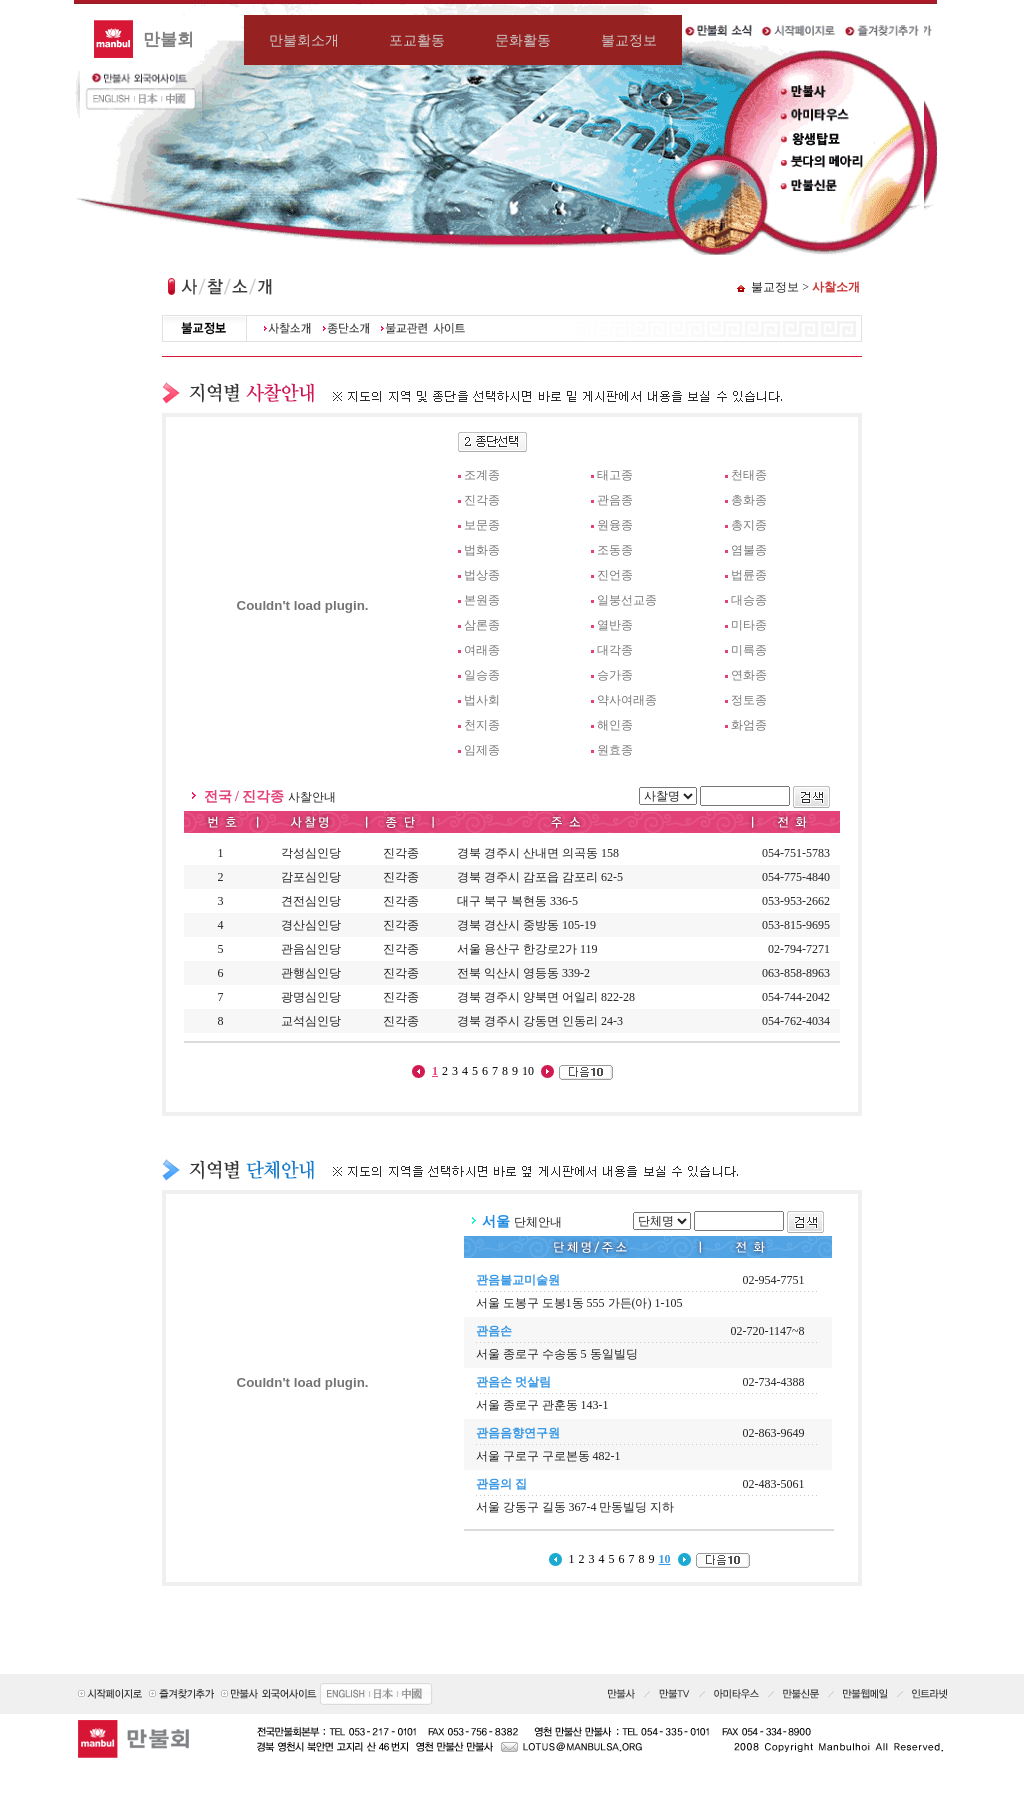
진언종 (615, 575)
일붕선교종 (627, 600)
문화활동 (523, 40)
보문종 (482, 525)
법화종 (482, 550)
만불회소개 (304, 40)
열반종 (615, 625)
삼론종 (482, 625)
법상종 (482, 575)
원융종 (615, 525)
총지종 (749, 525)
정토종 (749, 700)
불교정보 (629, 40)
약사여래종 (627, 700)
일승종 (482, 675)
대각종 (615, 650)
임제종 (482, 750)
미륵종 (749, 650)
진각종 (482, 500)
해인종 (615, 725)
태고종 (615, 475)
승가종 (615, 675)
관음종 (615, 500)
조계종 (482, 475)
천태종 (749, 475)
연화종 (749, 675)
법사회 (482, 700)
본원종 (482, 600)
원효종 (615, 750)
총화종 (749, 500)
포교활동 (417, 40)
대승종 (749, 600)
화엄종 (749, 725)
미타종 (749, 625)
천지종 (482, 725)
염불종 (749, 550)
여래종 (482, 650)
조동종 (615, 550)
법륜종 (749, 575)
